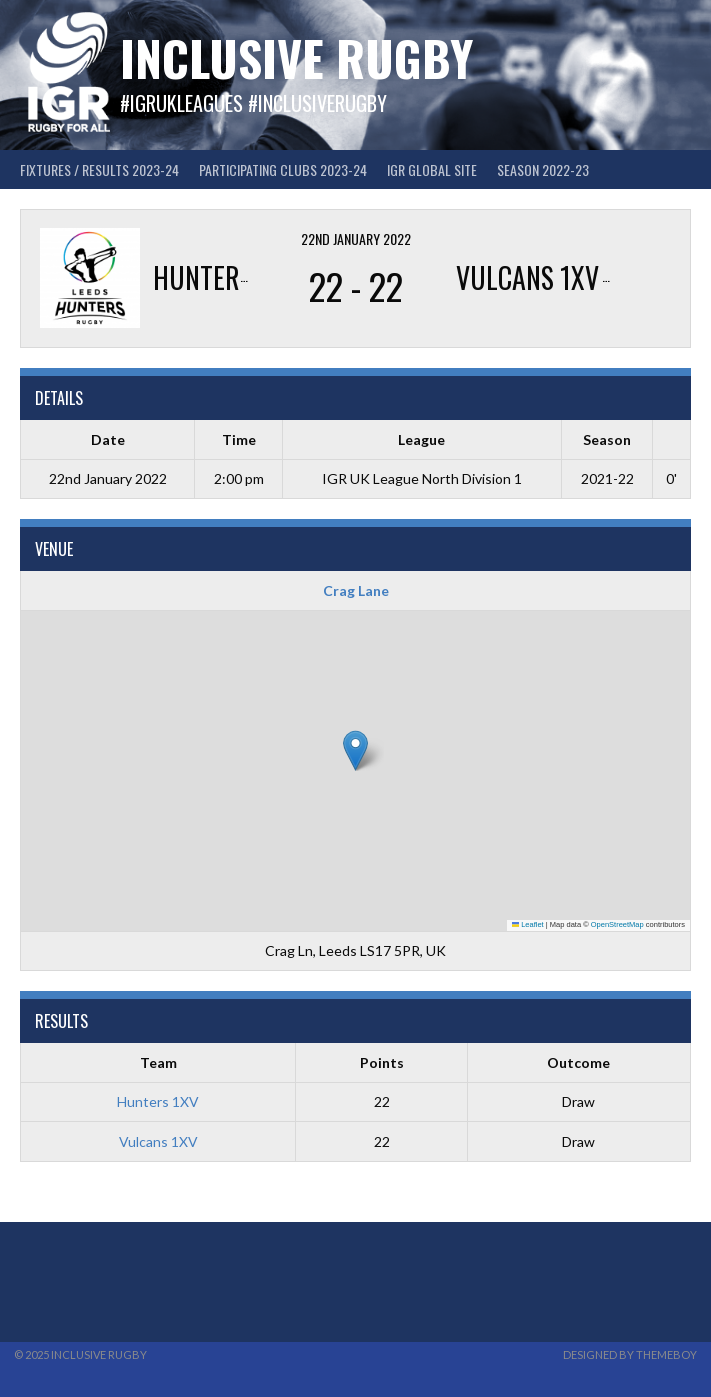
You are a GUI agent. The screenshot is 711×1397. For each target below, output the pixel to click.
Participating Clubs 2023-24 (283, 169)
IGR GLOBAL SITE (432, 169)
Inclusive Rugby (296, 57)
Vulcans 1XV (158, 1141)
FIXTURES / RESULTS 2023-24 (99, 169)
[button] (355, 750)
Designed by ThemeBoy (630, 1354)
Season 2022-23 (543, 169)
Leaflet (528, 924)
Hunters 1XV (158, 1101)
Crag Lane (356, 590)
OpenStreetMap (617, 924)
